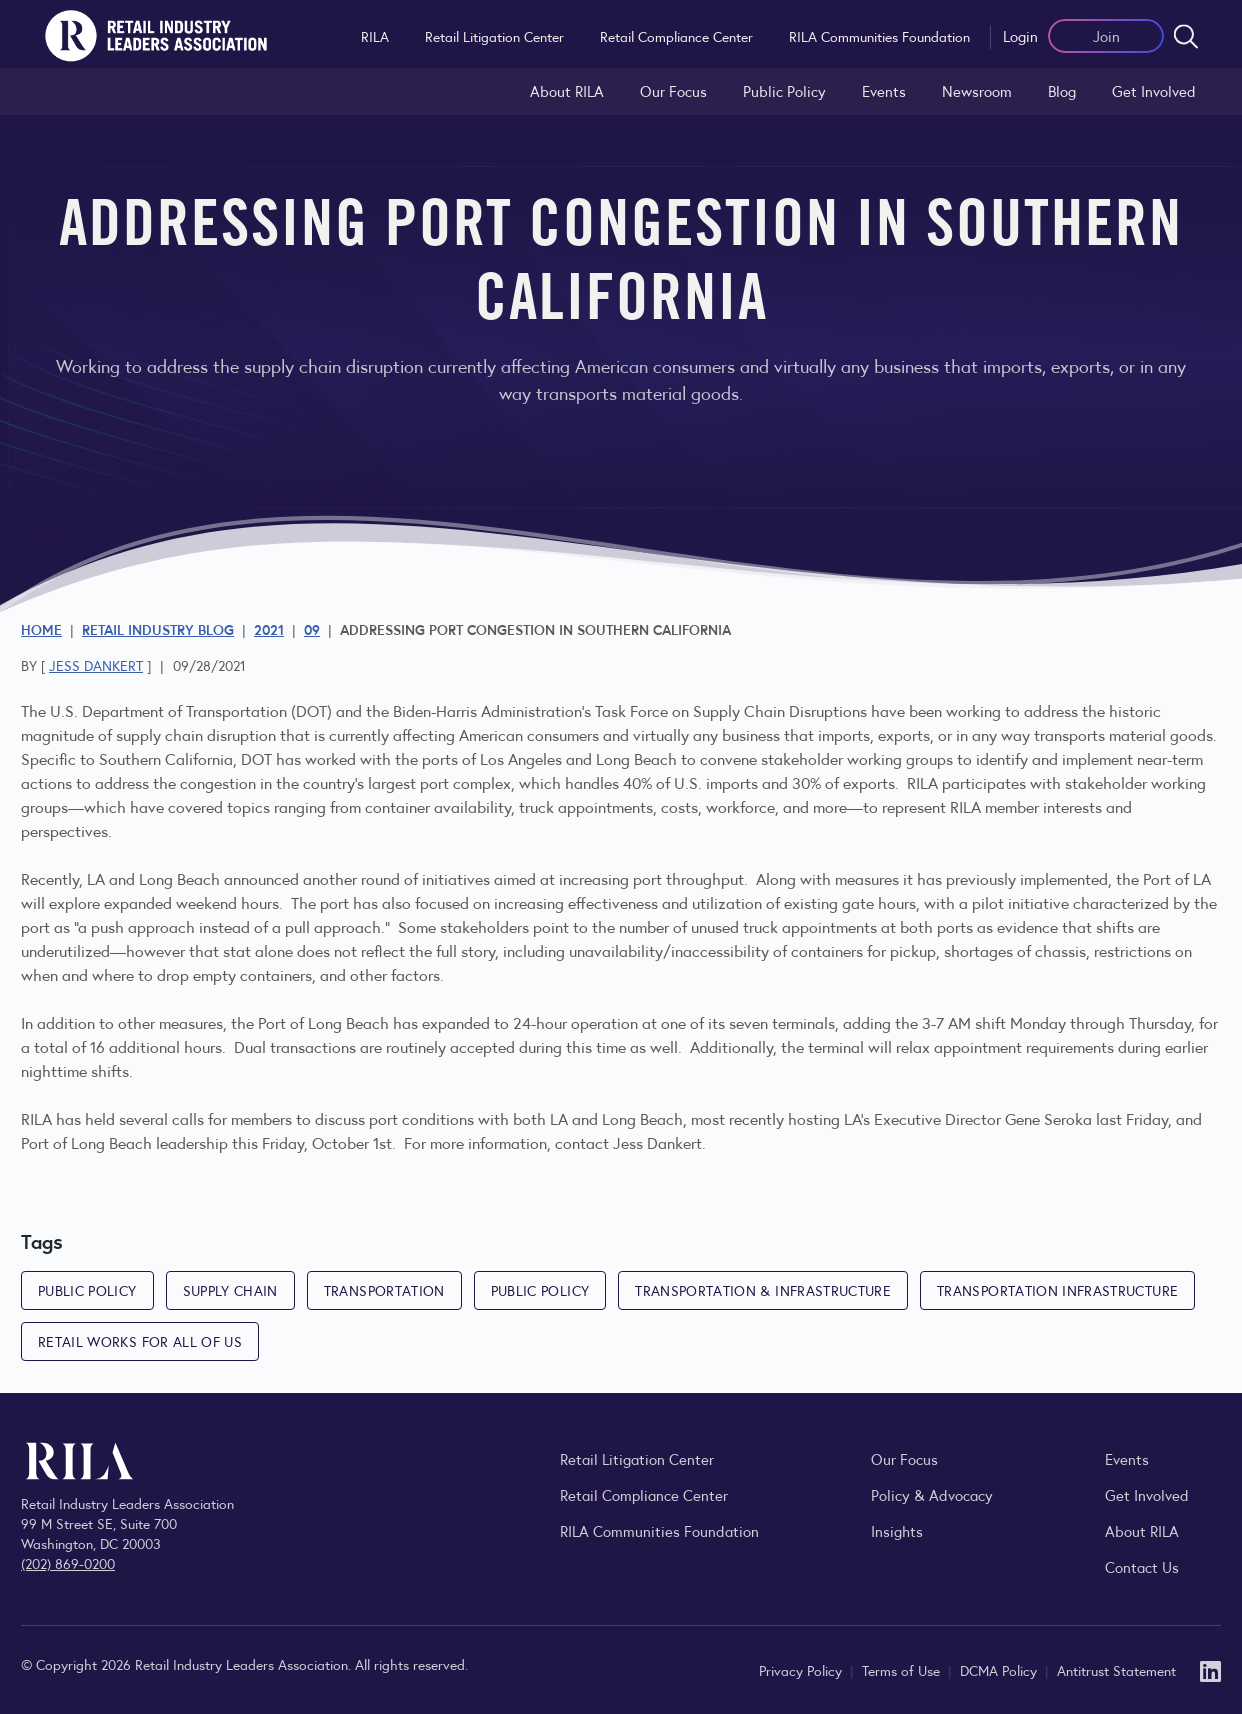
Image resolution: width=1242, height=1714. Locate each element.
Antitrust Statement (1116, 1670)
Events (884, 90)
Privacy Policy (802, 1670)
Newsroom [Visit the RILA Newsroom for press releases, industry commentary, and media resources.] (977, 90)
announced (261, 878)
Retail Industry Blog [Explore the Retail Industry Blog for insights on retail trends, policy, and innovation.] (158, 629)
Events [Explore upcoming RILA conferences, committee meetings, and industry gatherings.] (1127, 1458)
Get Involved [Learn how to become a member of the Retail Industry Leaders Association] (1154, 90)
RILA (375, 36)
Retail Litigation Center (494, 36)
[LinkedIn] (1210, 1669)
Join (1106, 35)
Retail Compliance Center (676, 36)
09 (312, 629)
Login (1020, 35)
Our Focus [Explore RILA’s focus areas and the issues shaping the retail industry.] (673, 90)
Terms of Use (903, 1670)
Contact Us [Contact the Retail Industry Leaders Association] (1142, 1566)
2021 (269, 629)
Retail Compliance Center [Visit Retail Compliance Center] (644, 1494)
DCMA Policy (1000, 1670)
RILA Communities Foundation (879, 36)
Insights (897, 1530)
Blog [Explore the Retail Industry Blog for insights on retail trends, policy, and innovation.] (1062, 90)
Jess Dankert (96, 665)
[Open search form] (1186, 36)
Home (41, 629)
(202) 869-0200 (68, 1563)
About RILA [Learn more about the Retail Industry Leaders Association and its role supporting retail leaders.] (567, 90)
